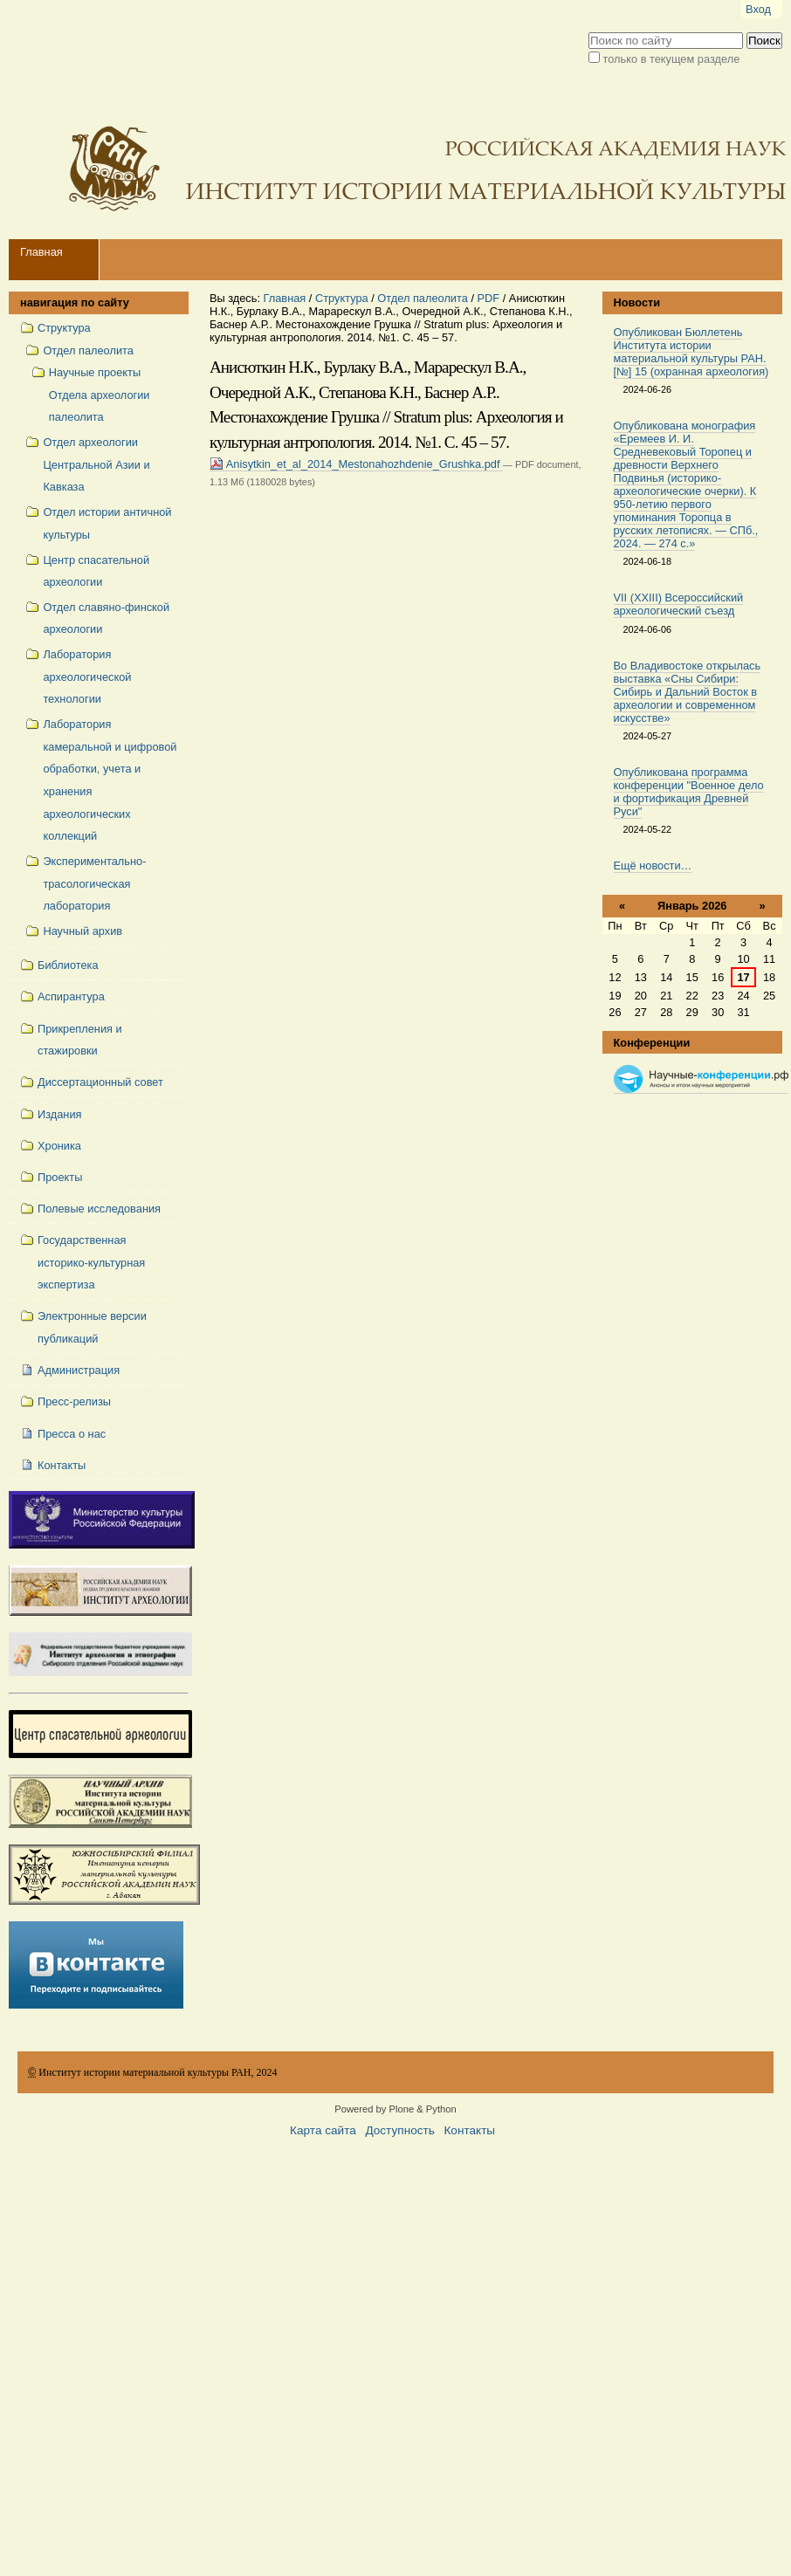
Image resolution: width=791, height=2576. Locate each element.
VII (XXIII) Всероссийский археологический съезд (679, 604)
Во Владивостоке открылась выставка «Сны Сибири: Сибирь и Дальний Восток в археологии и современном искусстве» (687, 692)
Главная (41, 251)
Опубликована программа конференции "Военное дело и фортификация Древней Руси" (689, 792)
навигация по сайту (74, 302)
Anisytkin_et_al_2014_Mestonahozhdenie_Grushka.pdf (356, 464)
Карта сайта (323, 2130)
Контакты (469, 2130)
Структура (341, 298)
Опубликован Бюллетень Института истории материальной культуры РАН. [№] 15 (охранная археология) (691, 352)
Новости (637, 302)
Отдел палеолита (422, 298)
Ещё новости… (653, 865)
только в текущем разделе (671, 58)
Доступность (399, 2130)
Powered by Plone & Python (395, 2109)
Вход (758, 9)
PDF (489, 298)
